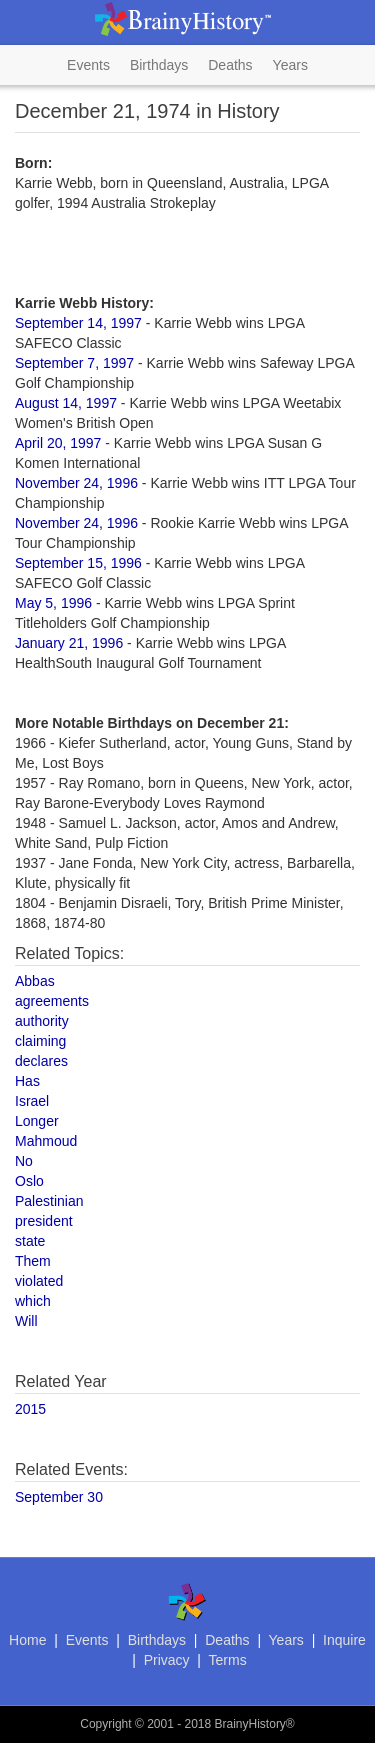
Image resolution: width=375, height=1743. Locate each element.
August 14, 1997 (66, 403)
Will (26, 1321)
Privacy (167, 1660)
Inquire (344, 1640)
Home (27, 1640)
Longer (37, 1121)
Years (290, 65)
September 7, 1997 (74, 363)
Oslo (29, 1181)
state (30, 1241)
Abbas (35, 981)
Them (33, 1261)
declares (41, 1061)
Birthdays (159, 65)
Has (27, 1081)
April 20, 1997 (58, 443)
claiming (40, 1041)
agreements (52, 1001)
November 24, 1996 (76, 483)
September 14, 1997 (78, 323)
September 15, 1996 (78, 563)
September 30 (59, 1497)
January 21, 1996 (69, 643)
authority (42, 1021)
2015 (30, 1409)
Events (88, 65)
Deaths (230, 65)
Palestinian (49, 1201)
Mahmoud (46, 1141)
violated (39, 1281)
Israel (32, 1101)
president (44, 1221)
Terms (228, 1660)
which (33, 1301)
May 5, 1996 (53, 603)
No (24, 1161)
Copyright (105, 1724)
